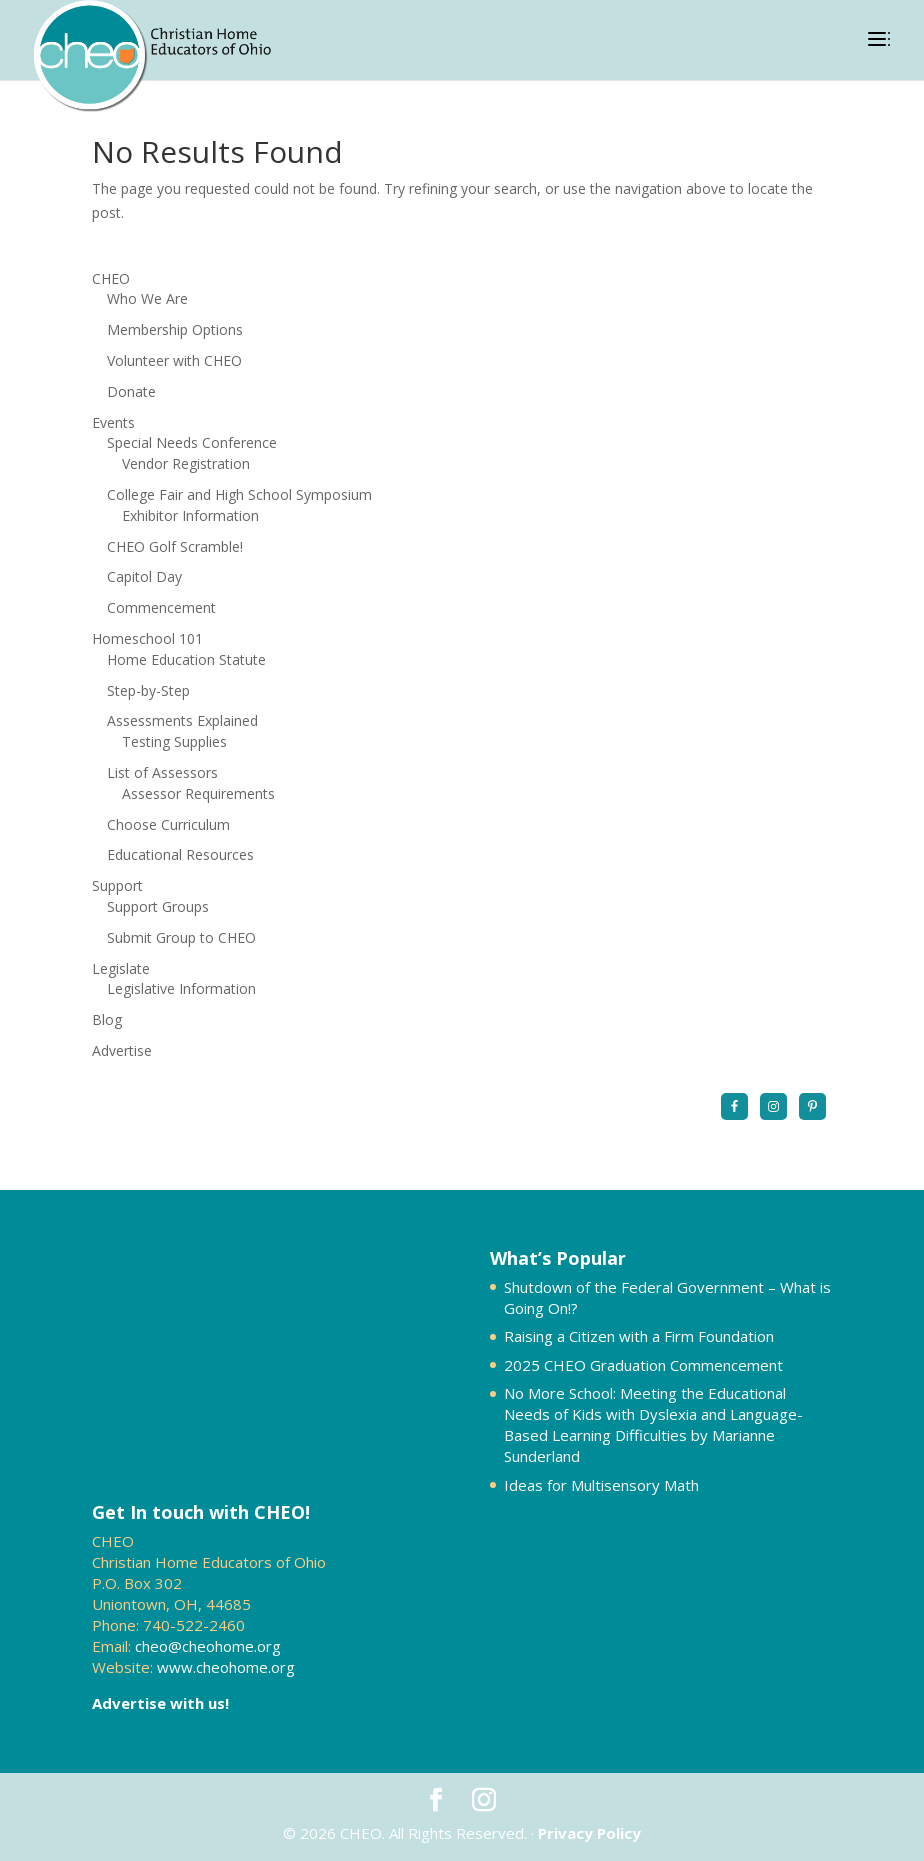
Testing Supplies (174, 741)
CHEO (111, 278)
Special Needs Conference (192, 442)
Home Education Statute (186, 659)
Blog (107, 1019)
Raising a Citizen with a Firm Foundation (639, 1336)
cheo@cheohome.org (208, 1646)
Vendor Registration (186, 463)
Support (117, 885)
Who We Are (147, 298)
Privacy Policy (589, 1833)
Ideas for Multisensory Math (601, 1485)
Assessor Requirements (198, 793)
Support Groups (158, 906)
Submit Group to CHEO (181, 937)
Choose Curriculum (168, 824)
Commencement (161, 607)
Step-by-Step (148, 690)
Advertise (122, 1050)
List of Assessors (162, 772)
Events (113, 422)
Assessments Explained (182, 720)
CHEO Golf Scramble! (175, 546)
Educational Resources (180, 854)
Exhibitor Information (190, 515)
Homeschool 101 (147, 638)
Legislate (121, 968)
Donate (131, 391)
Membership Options (175, 329)
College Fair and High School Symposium (239, 494)
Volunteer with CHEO (174, 360)
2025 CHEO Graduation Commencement (643, 1365)
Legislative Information (181, 988)
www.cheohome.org (226, 1667)
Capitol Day (144, 576)
